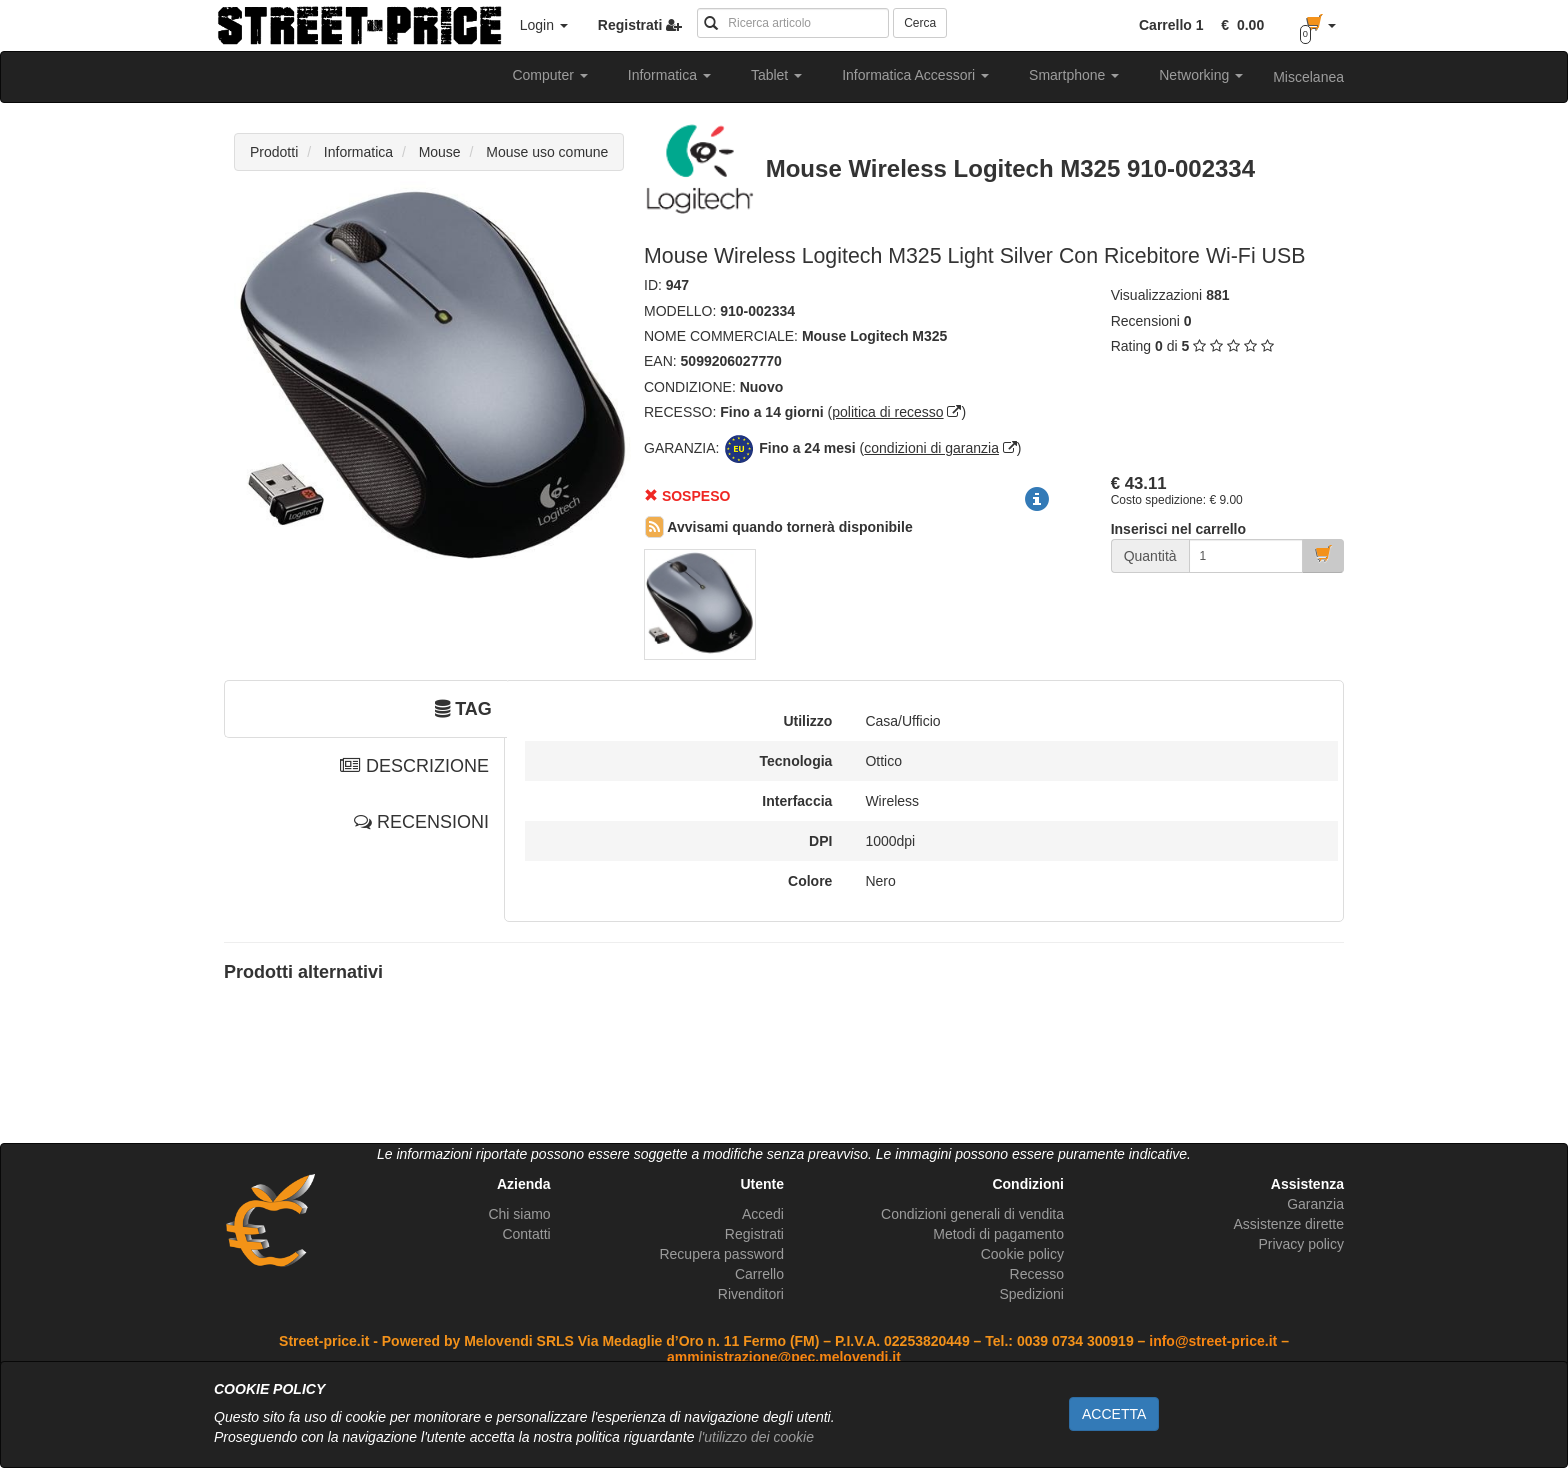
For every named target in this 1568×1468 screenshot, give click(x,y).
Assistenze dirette (1288, 1224)
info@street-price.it (1213, 1341)
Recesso (1037, 1274)
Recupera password (721, 1254)
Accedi (763, 1214)
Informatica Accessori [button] (915, 75)
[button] (1239, 25)
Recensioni (1145, 321)
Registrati (754, 1234)
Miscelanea (1308, 77)
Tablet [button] (776, 75)
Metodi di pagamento (998, 1234)
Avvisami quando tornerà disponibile (779, 527)
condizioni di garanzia (931, 448)
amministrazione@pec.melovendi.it (784, 1357)
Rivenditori (751, 1294)
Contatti (526, 1234)
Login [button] (544, 25)
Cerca (920, 23)
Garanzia (1315, 1204)
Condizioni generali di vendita (972, 1214)
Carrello (759, 1274)
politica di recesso (887, 412)
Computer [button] (549, 75)
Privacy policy (1301, 1244)
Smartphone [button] (1074, 75)
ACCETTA (1114, 1414)
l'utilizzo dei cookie (756, 1437)
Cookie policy (1022, 1254)
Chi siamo (519, 1214)
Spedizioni (1031, 1294)
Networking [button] (1201, 75)
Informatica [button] (669, 75)
